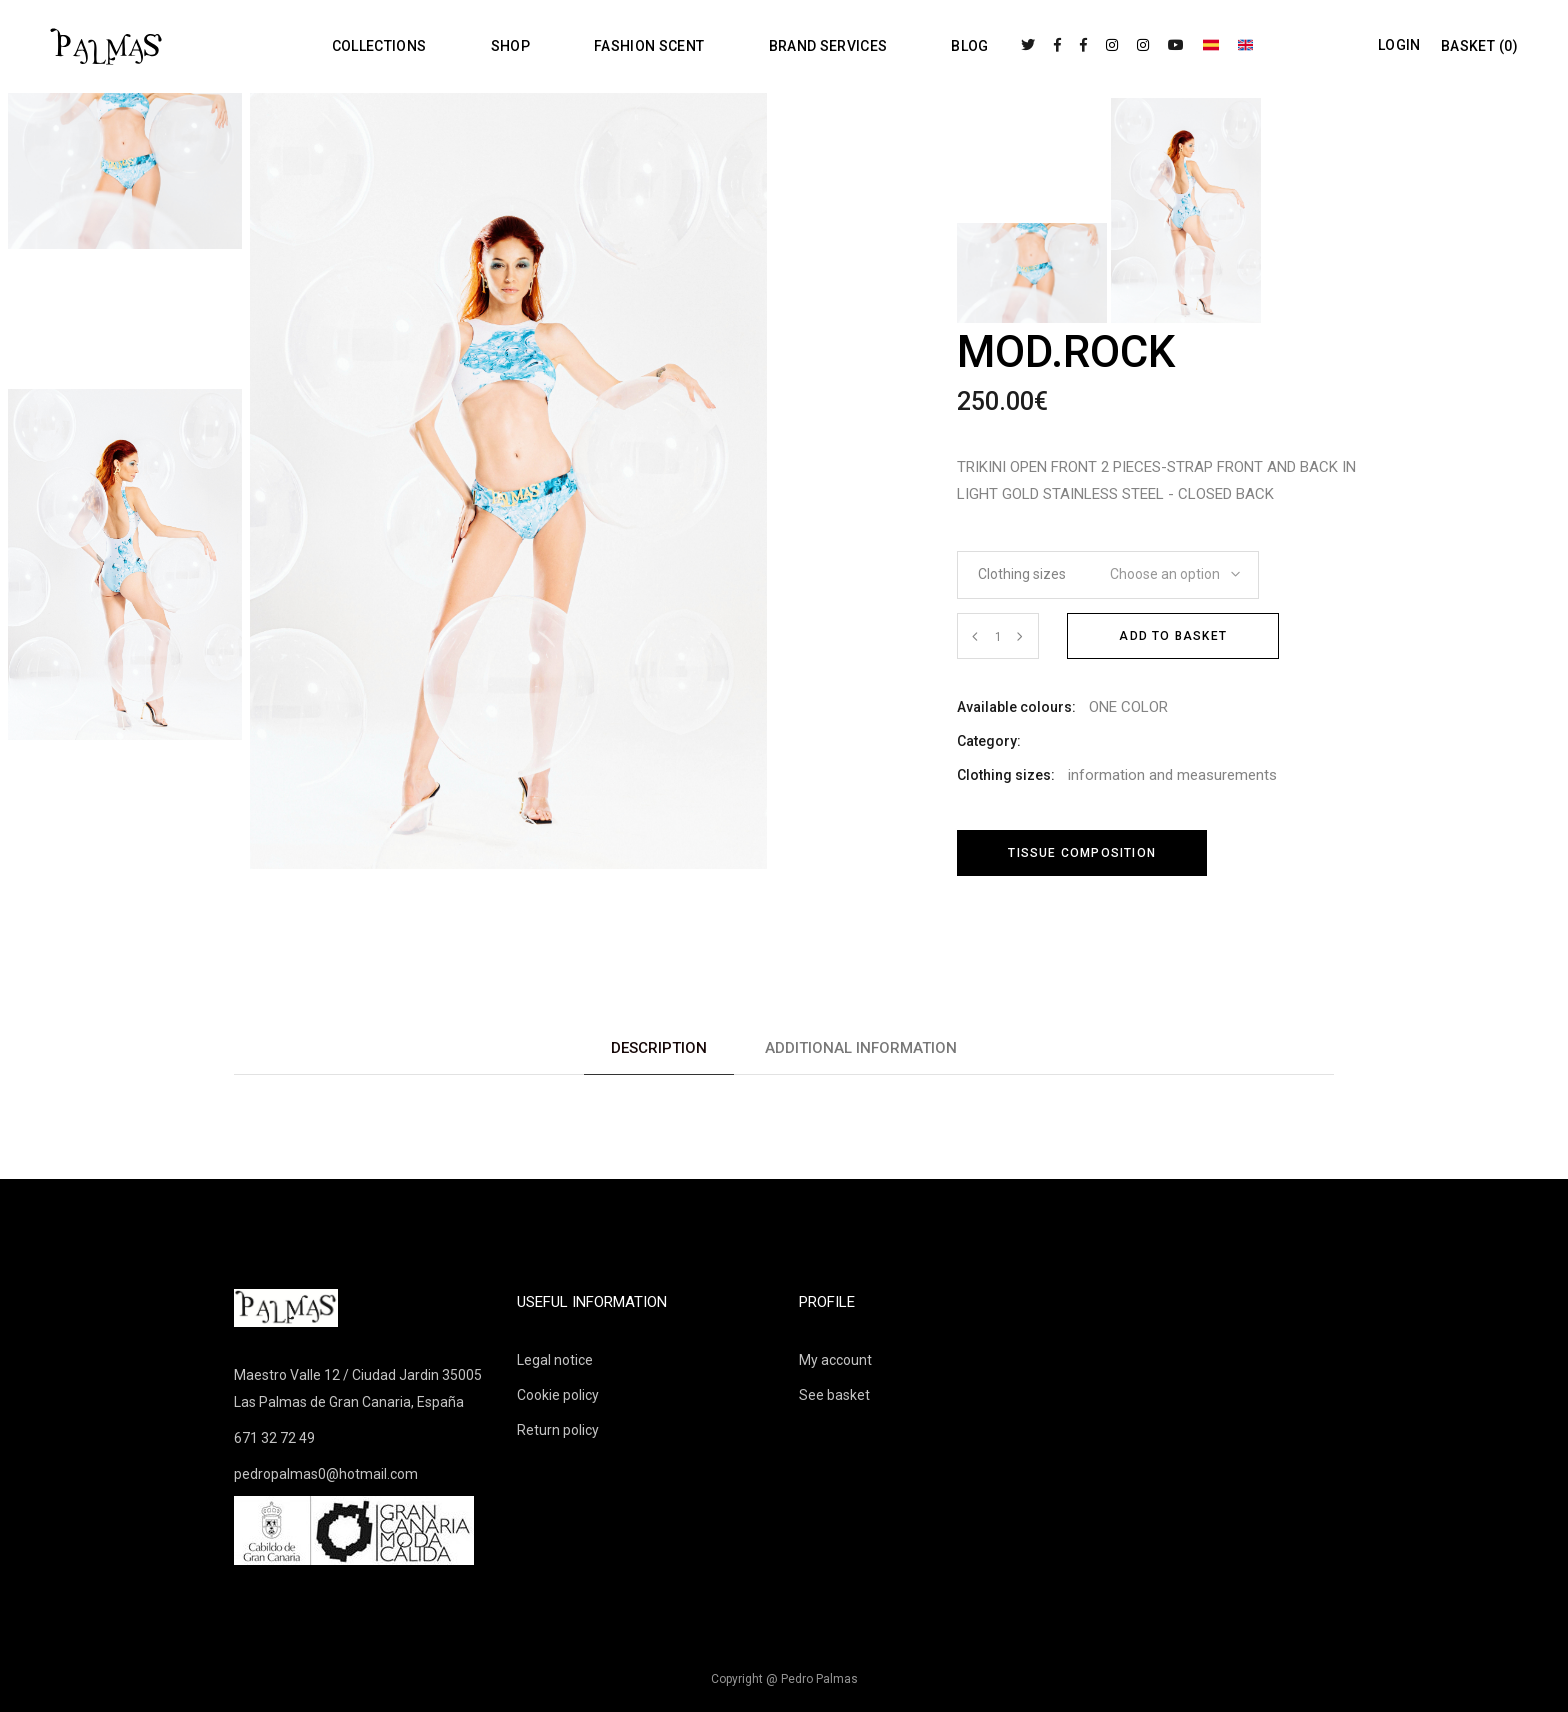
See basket (834, 1395)
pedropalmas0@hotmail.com (326, 1474)
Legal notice (555, 1360)
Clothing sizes (1022, 574)
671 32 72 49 (274, 1438)
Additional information (861, 1048)
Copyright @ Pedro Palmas (784, 1679)
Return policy (558, 1430)
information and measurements (1172, 775)
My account (835, 1360)
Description (659, 1048)
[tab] (659, 1048)
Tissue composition (1082, 853)
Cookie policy (558, 1395)
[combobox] (1168, 568)
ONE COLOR (1128, 707)
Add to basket (1173, 636)
